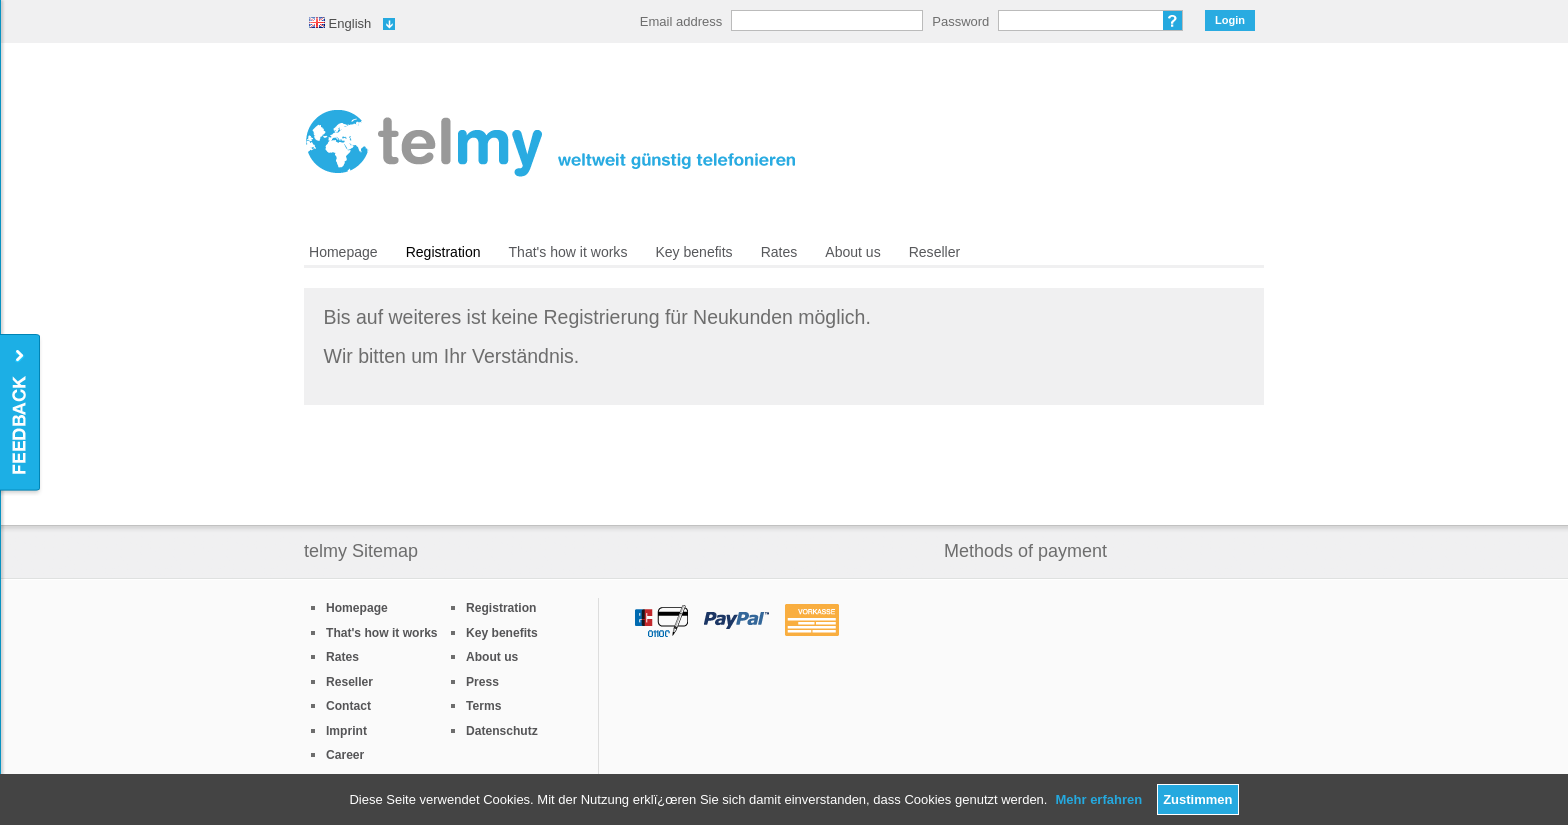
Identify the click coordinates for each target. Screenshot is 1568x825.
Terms (483, 706)
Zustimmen (1197, 799)
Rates (779, 252)
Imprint (346, 731)
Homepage (343, 252)
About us (852, 252)
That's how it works (568, 252)
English (340, 23)
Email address (681, 21)
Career (345, 755)
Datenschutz (502, 731)
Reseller (934, 252)
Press (482, 682)
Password (960, 21)
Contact (348, 706)
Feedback (21, 413)
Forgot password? (1173, 20)
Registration (443, 252)
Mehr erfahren (1098, 799)
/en (550, 143)
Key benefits (693, 252)
